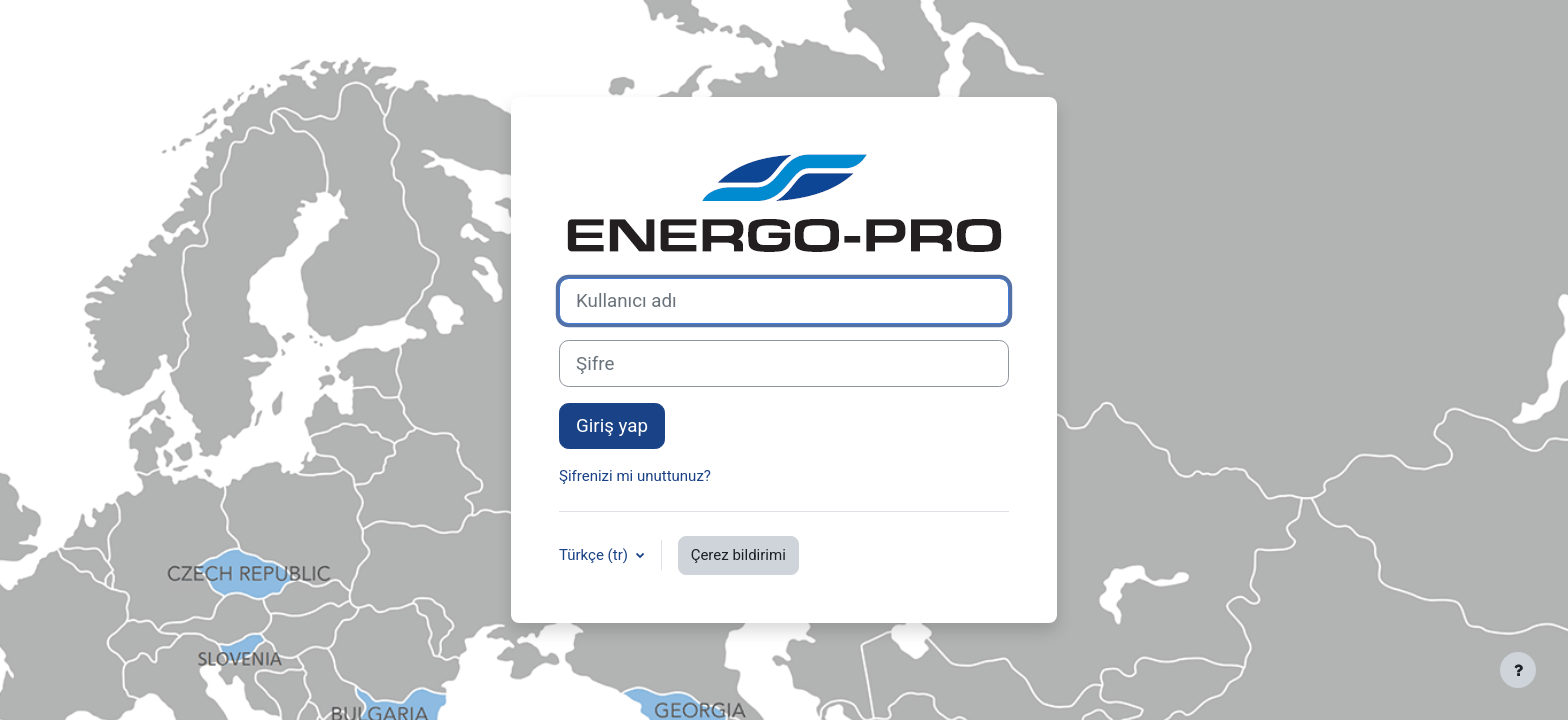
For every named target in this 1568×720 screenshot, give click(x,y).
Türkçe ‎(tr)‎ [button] (595, 555)
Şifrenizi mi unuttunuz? (635, 476)
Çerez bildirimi (738, 555)
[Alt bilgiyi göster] (1518, 670)
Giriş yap (612, 426)
